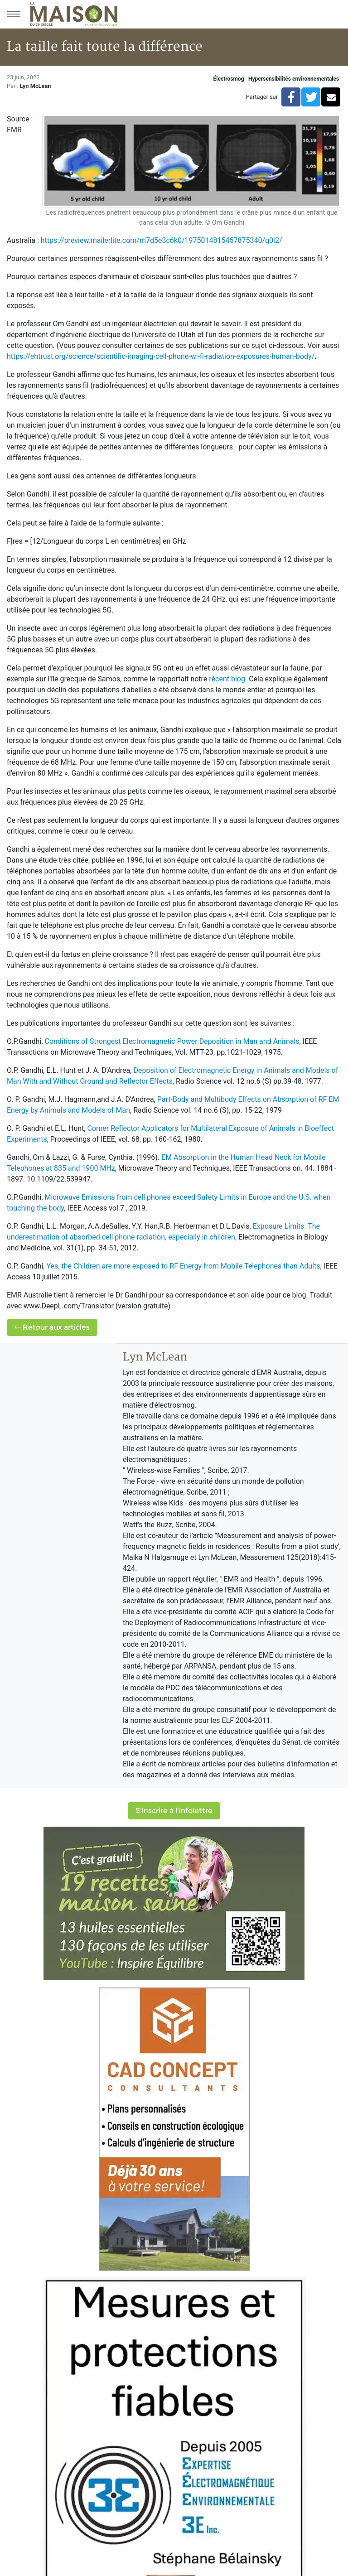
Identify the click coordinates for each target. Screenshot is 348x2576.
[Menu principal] (13, 14)
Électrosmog (228, 79)
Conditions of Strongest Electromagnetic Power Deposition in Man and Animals (172, 1041)
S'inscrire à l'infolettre (174, 1810)
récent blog (227, 679)
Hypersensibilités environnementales (293, 79)
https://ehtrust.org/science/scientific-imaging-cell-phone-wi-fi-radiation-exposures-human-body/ (160, 356)
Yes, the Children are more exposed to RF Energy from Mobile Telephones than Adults (183, 1266)
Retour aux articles (52, 1327)
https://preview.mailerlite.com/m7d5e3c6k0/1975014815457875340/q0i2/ (161, 240)
